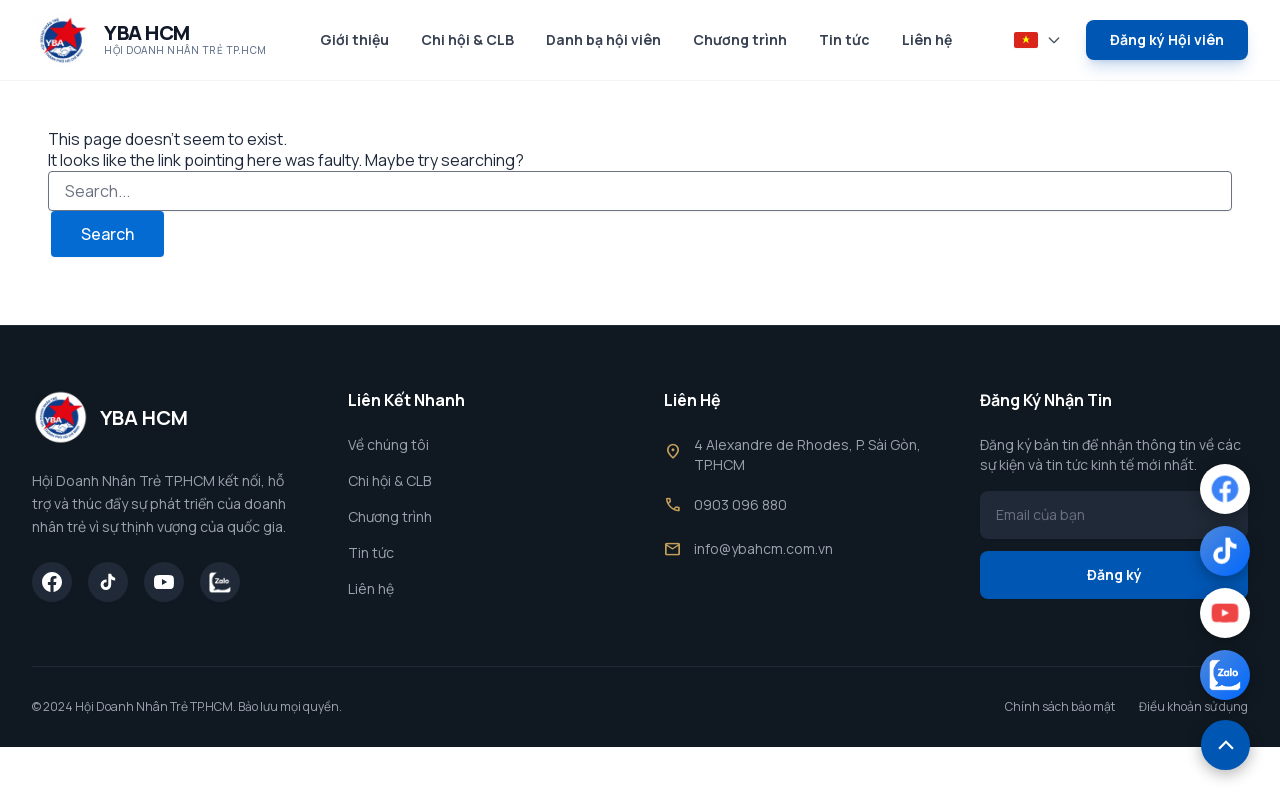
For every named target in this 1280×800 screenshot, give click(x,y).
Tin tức (844, 39)
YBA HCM (147, 32)
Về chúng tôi (388, 444)
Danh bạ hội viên (603, 39)
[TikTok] (108, 582)
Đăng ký (1114, 574)
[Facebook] (52, 582)
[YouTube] (164, 582)
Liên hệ (927, 39)
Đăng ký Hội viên (1167, 39)
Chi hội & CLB (467, 39)
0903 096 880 (740, 504)
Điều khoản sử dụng (1193, 707)
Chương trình (740, 39)
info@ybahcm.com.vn (763, 548)
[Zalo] (220, 582)
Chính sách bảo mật (1060, 707)
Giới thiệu (354, 39)
